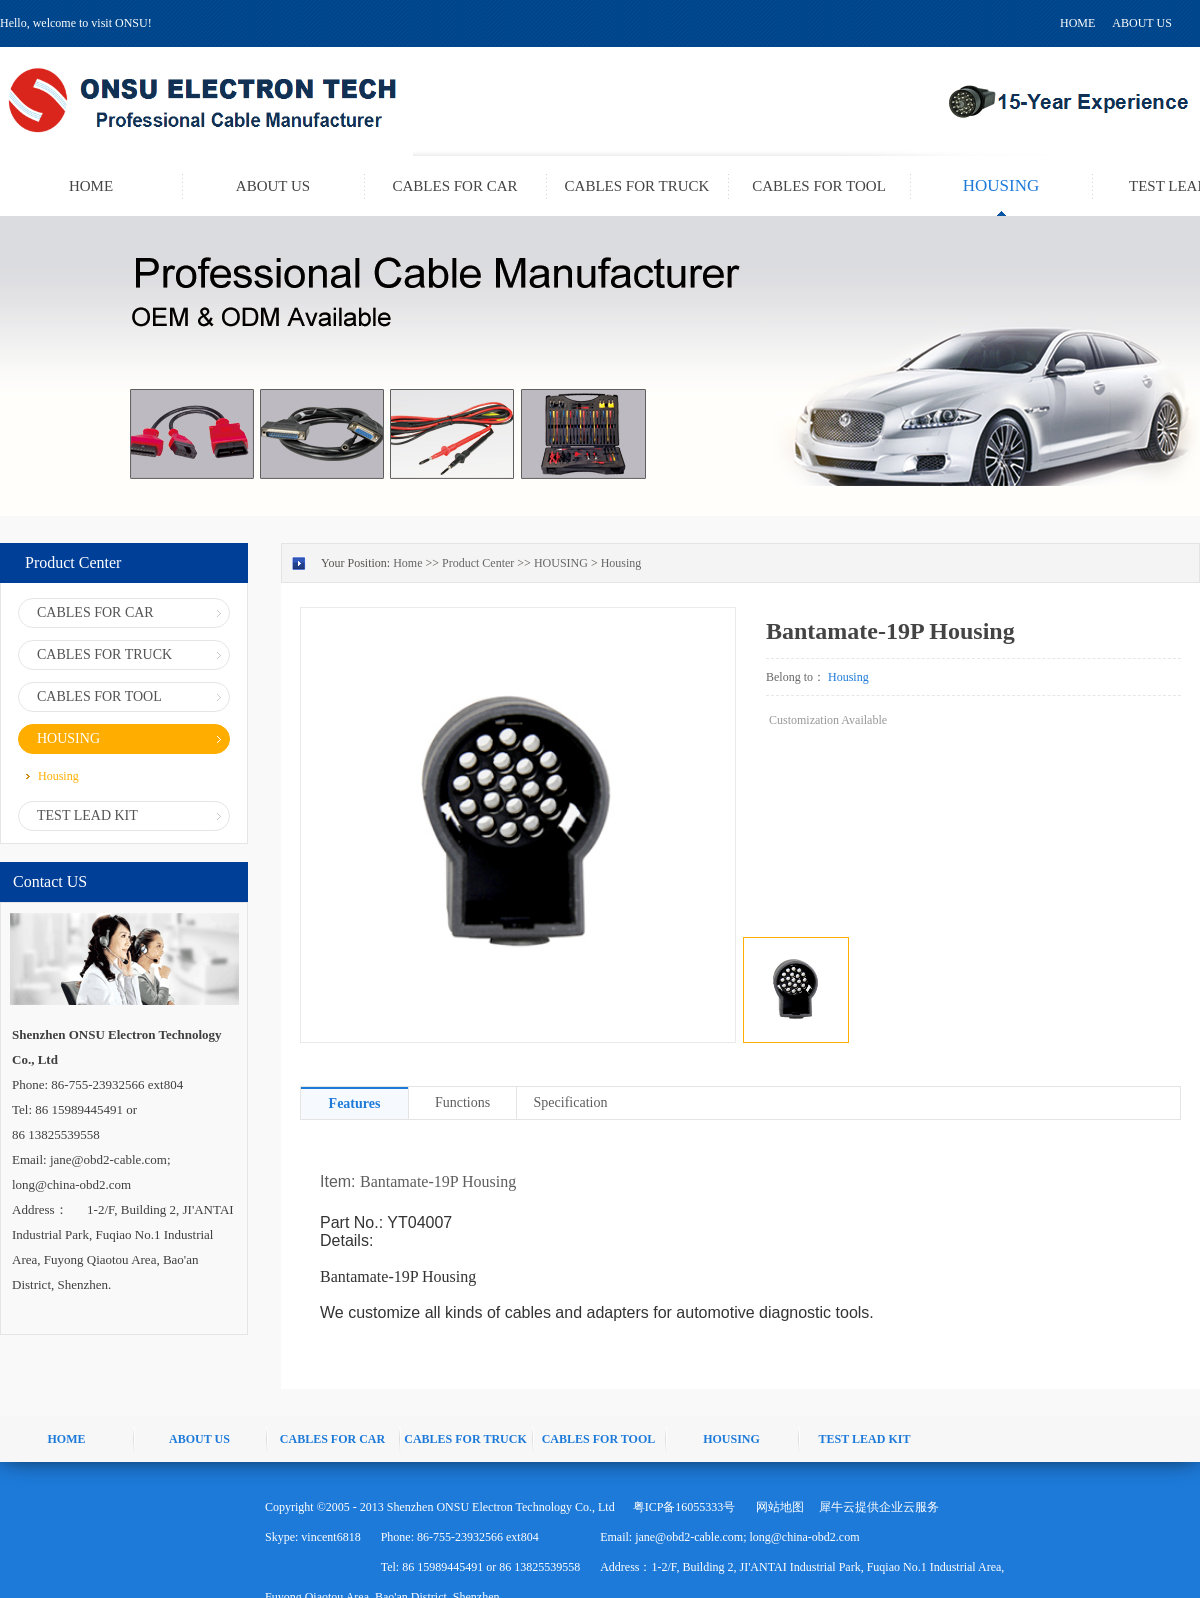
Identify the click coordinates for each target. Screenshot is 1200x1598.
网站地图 (777, 1507)
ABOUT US (1141, 23)
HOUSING (561, 563)
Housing (621, 563)
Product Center (478, 563)
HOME (1077, 23)
